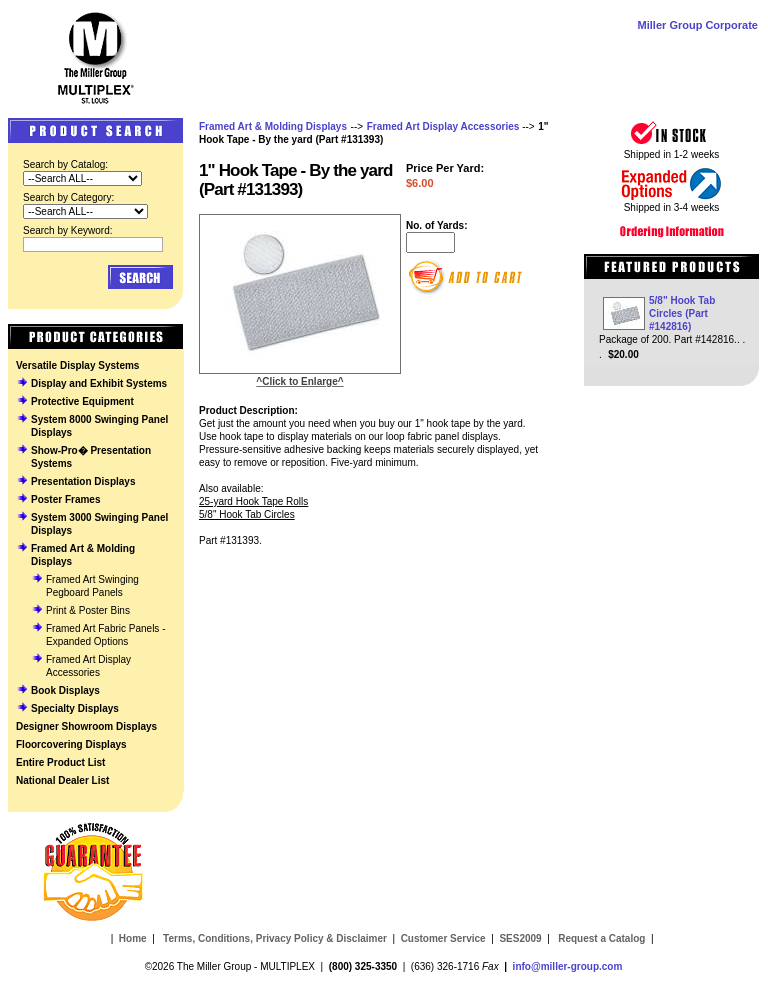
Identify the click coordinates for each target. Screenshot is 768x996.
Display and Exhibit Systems (99, 383)
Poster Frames (65, 499)
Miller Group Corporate (698, 25)
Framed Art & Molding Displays (273, 126)
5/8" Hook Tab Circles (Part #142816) (682, 313)
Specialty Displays (75, 708)
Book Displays (65, 690)
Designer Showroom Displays (86, 726)
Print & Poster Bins (88, 610)
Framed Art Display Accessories (443, 126)
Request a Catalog (600, 938)
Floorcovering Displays (71, 744)
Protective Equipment (82, 401)
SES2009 (520, 938)
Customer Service (443, 938)
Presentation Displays (83, 481)
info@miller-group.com (568, 966)
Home (133, 938)
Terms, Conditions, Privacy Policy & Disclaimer (275, 938)
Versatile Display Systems (77, 365)
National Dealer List (62, 780)
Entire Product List (60, 762)
